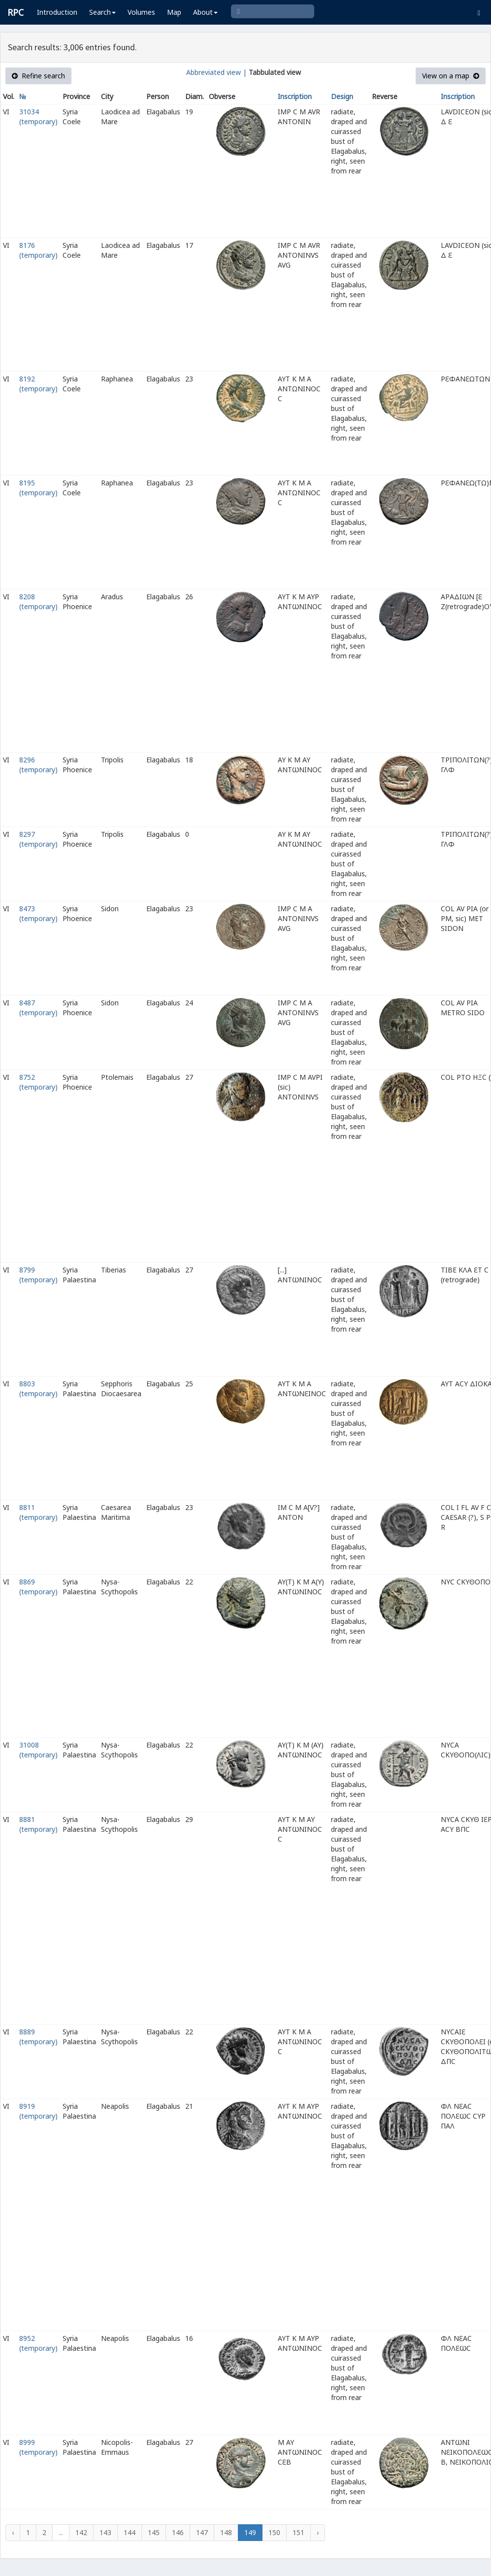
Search (102, 12)
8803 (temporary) (38, 1388)
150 (274, 2532)
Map (174, 12)
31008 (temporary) (38, 1749)
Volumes (141, 12)
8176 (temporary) (38, 250)
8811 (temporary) (38, 1512)
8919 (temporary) (38, 2111)
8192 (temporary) (38, 383)
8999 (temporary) (38, 2447)
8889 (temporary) (38, 2036)
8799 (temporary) (38, 1274)
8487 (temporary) (38, 1007)
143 (105, 2532)
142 (81, 2532)
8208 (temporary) (38, 601)
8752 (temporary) (38, 1082)
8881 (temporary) (38, 1824)
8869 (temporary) (38, 1586)
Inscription (295, 96)
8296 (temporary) (38, 764)
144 (129, 2532)
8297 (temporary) (38, 839)
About (205, 12)
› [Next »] (318, 2532)
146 (178, 2532)
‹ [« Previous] (13, 2532)
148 (226, 2532)
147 (202, 2532)
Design (342, 96)
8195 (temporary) (38, 487)
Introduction (57, 12)
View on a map (450, 75)
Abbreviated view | (216, 72)
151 (298, 2532)
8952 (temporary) (38, 2343)
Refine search (38, 75)
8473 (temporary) (38, 913)
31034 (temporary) (38, 116)
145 (154, 2532)
